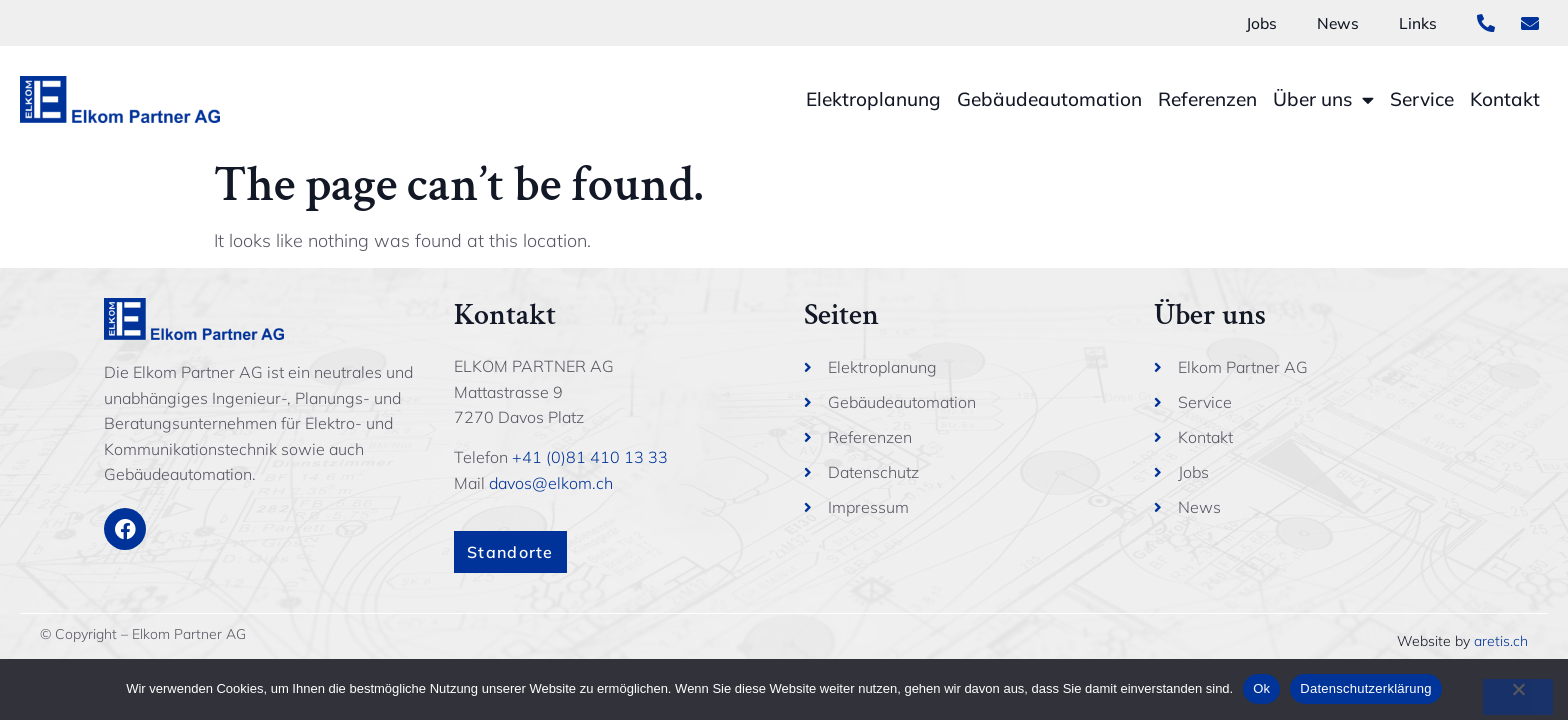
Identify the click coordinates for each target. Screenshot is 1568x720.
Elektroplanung (873, 99)
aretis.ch (1501, 641)
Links (1418, 23)
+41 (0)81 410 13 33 (590, 457)
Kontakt (1505, 99)
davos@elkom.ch (551, 483)
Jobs (1260, 23)
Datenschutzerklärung (1365, 688)
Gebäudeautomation (1049, 99)
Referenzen (1207, 99)
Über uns (1323, 99)
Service (1422, 99)
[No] (1518, 697)
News (1337, 23)
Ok (1261, 688)
